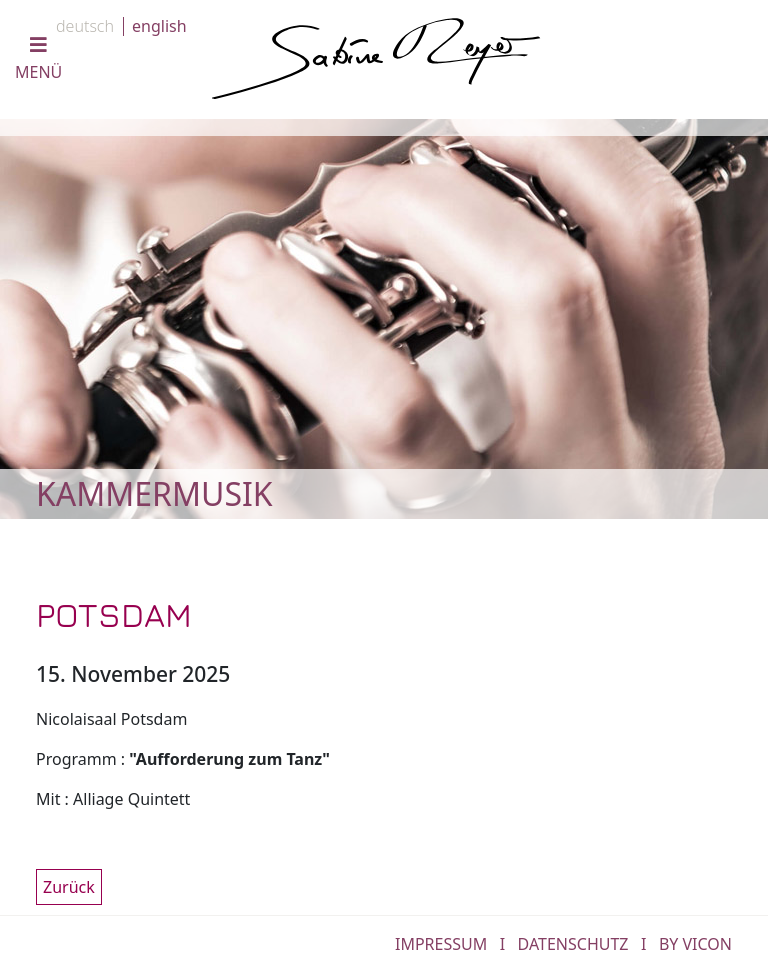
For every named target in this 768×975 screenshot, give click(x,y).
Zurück (69, 887)
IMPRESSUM (441, 944)
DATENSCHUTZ (573, 944)
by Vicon (695, 944)
